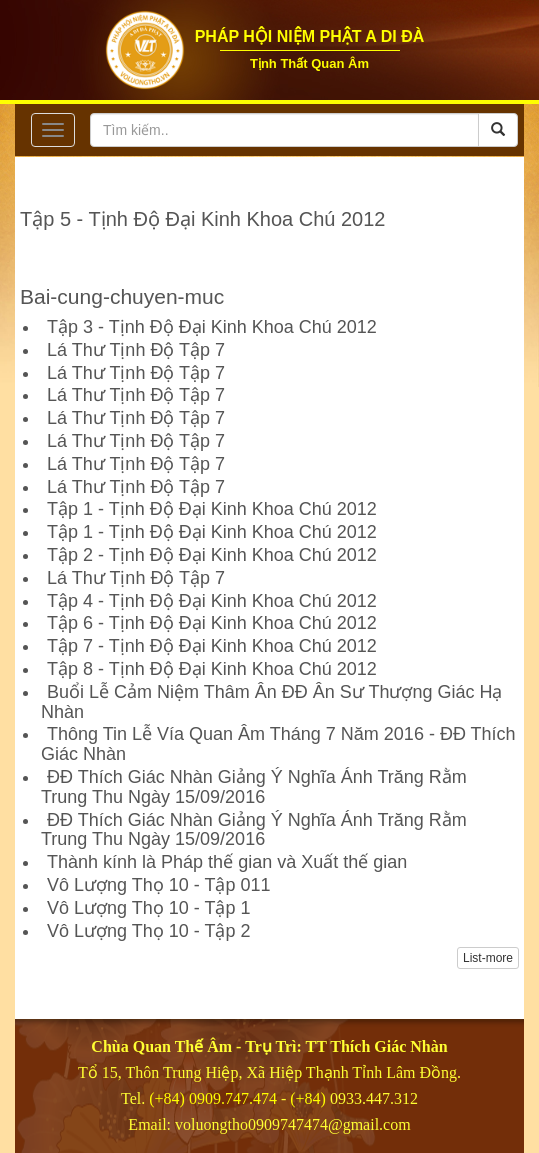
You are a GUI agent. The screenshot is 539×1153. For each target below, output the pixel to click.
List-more (488, 958)
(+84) (310, 1098)
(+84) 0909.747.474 (213, 1098)
